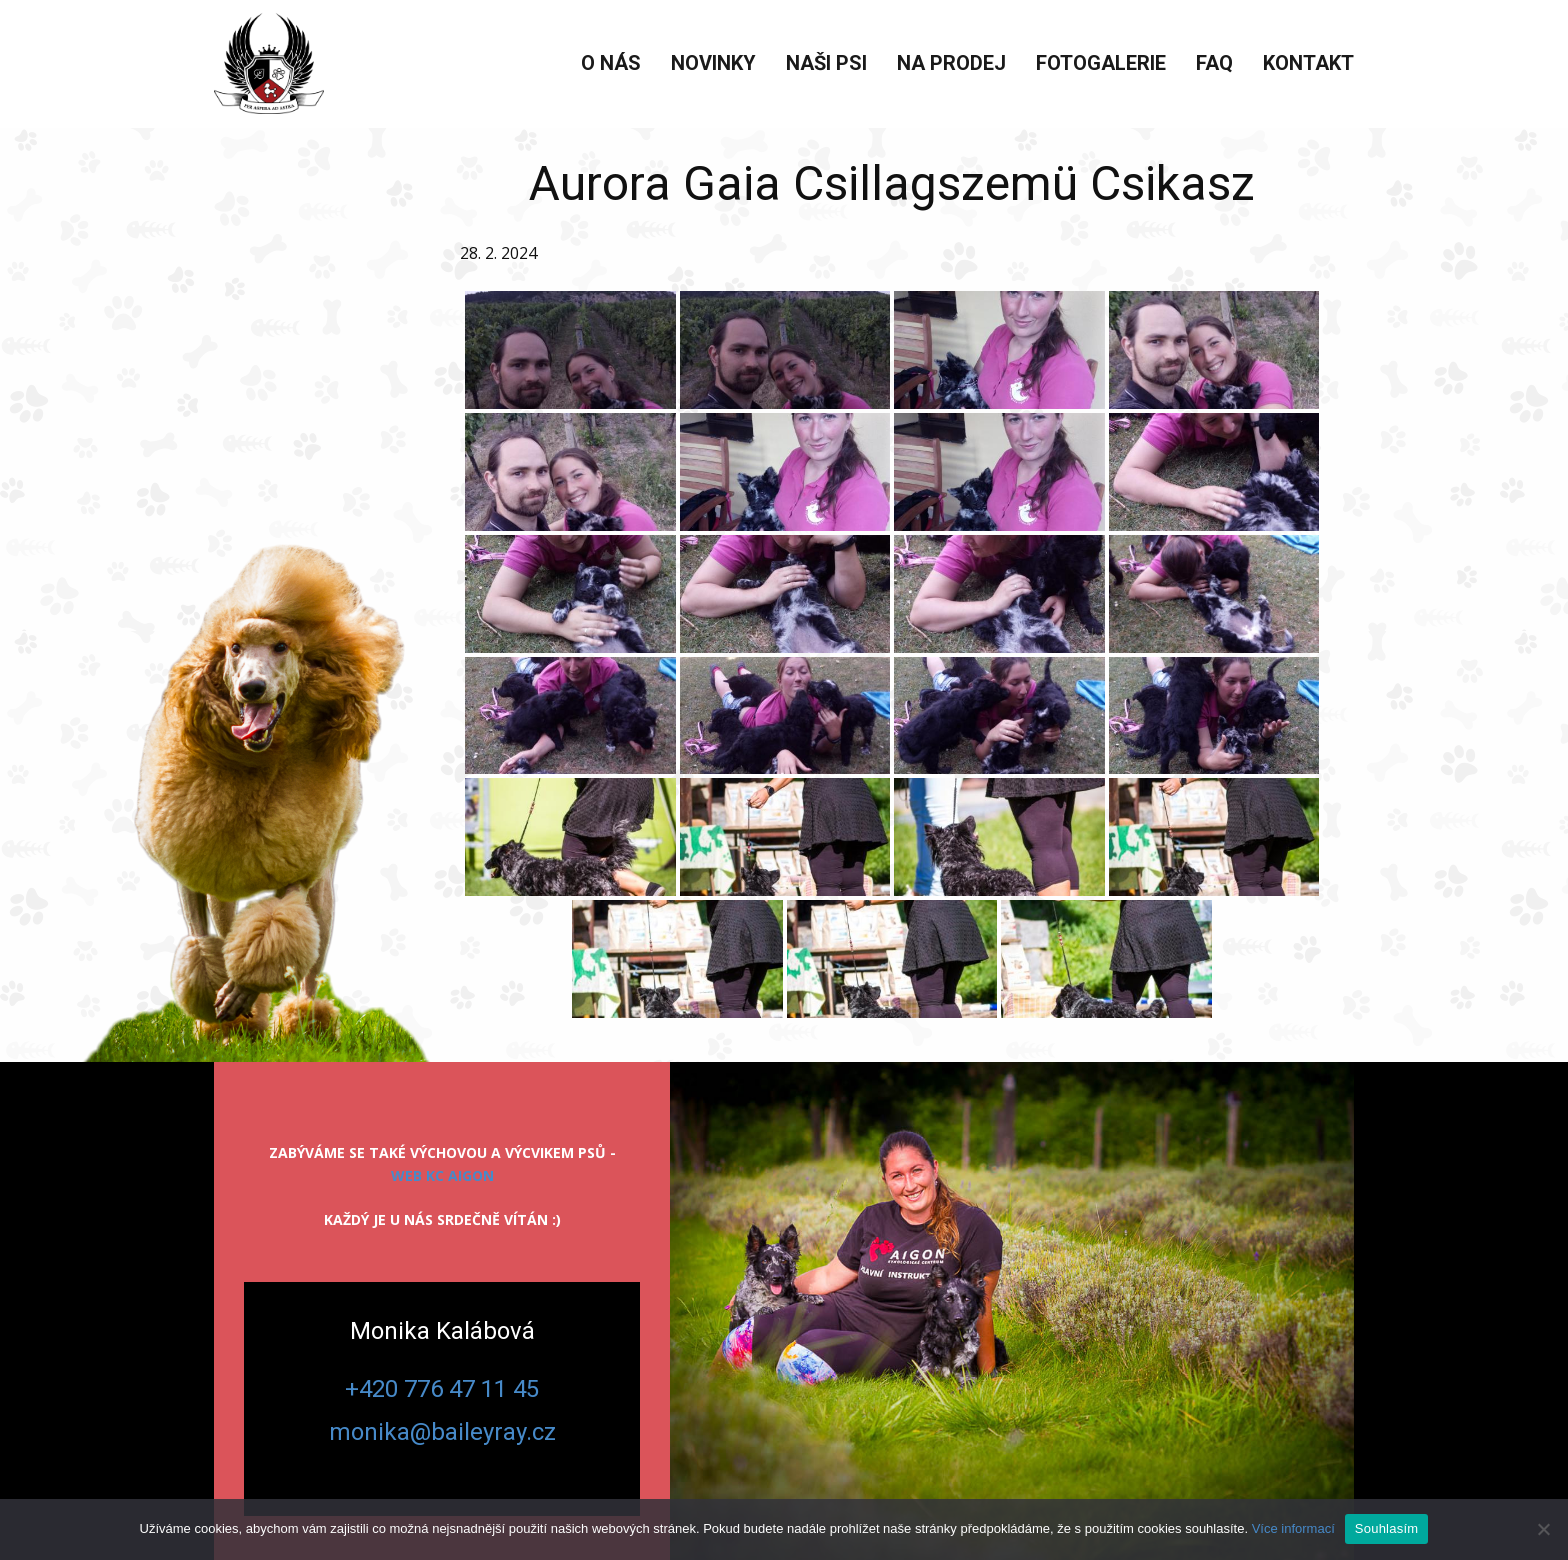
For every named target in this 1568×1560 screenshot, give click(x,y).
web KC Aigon (442, 1175)
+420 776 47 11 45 (442, 1389)
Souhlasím (1387, 1528)
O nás (611, 63)
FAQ (1214, 63)
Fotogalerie (1101, 63)
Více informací (1293, 1528)
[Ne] (1543, 1529)
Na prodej (951, 63)
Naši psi (826, 63)
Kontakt (1308, 63)
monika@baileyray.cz (442, 1432)
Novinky (713, 63)
